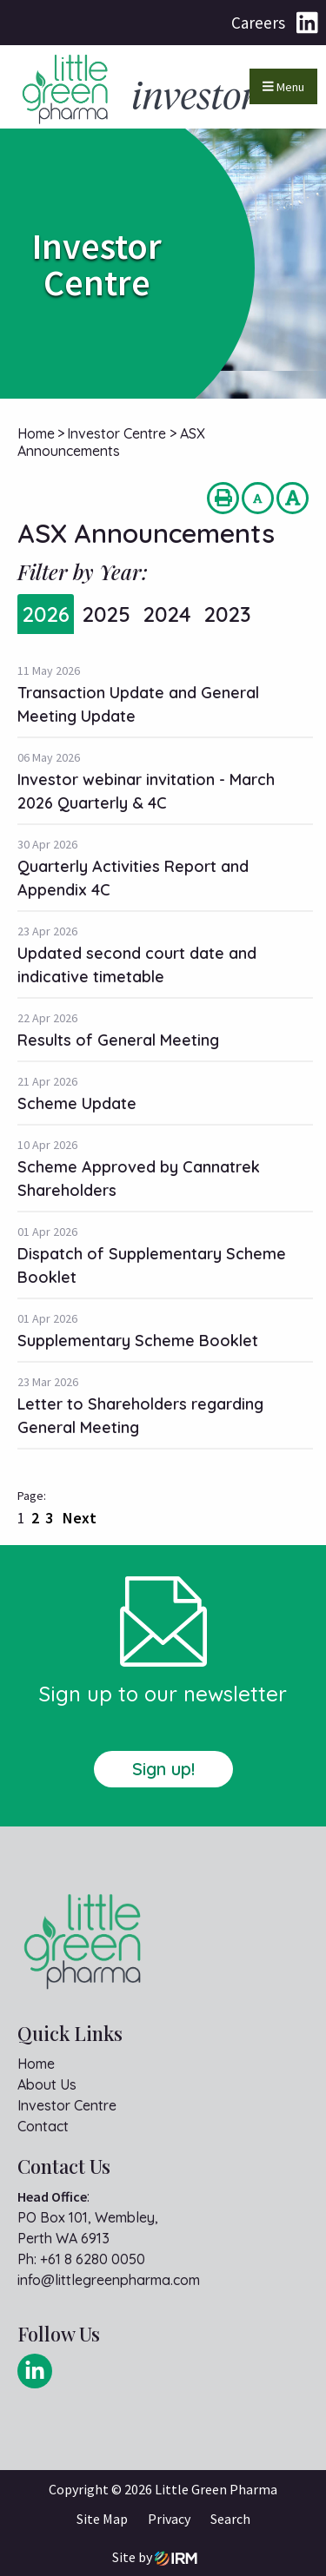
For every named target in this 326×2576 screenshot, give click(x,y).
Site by (154, 2557)
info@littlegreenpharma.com (108, 2280)
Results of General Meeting (118, 1040)
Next (77, 1518)
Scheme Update (76, 1103)
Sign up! (163, 1769)
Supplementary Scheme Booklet (137, 1341)
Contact (43, 2126)
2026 (46, 614)
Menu (283, 87)
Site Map (102, 2518)
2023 (227, 614)
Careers (258, 22)
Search (230, 2518)
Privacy (169, 2518)
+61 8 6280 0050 (92, 2259)
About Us (47, 2084)
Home (36, 2063)
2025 (106, 614)
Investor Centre (66, 2105)
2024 (167, 614)
